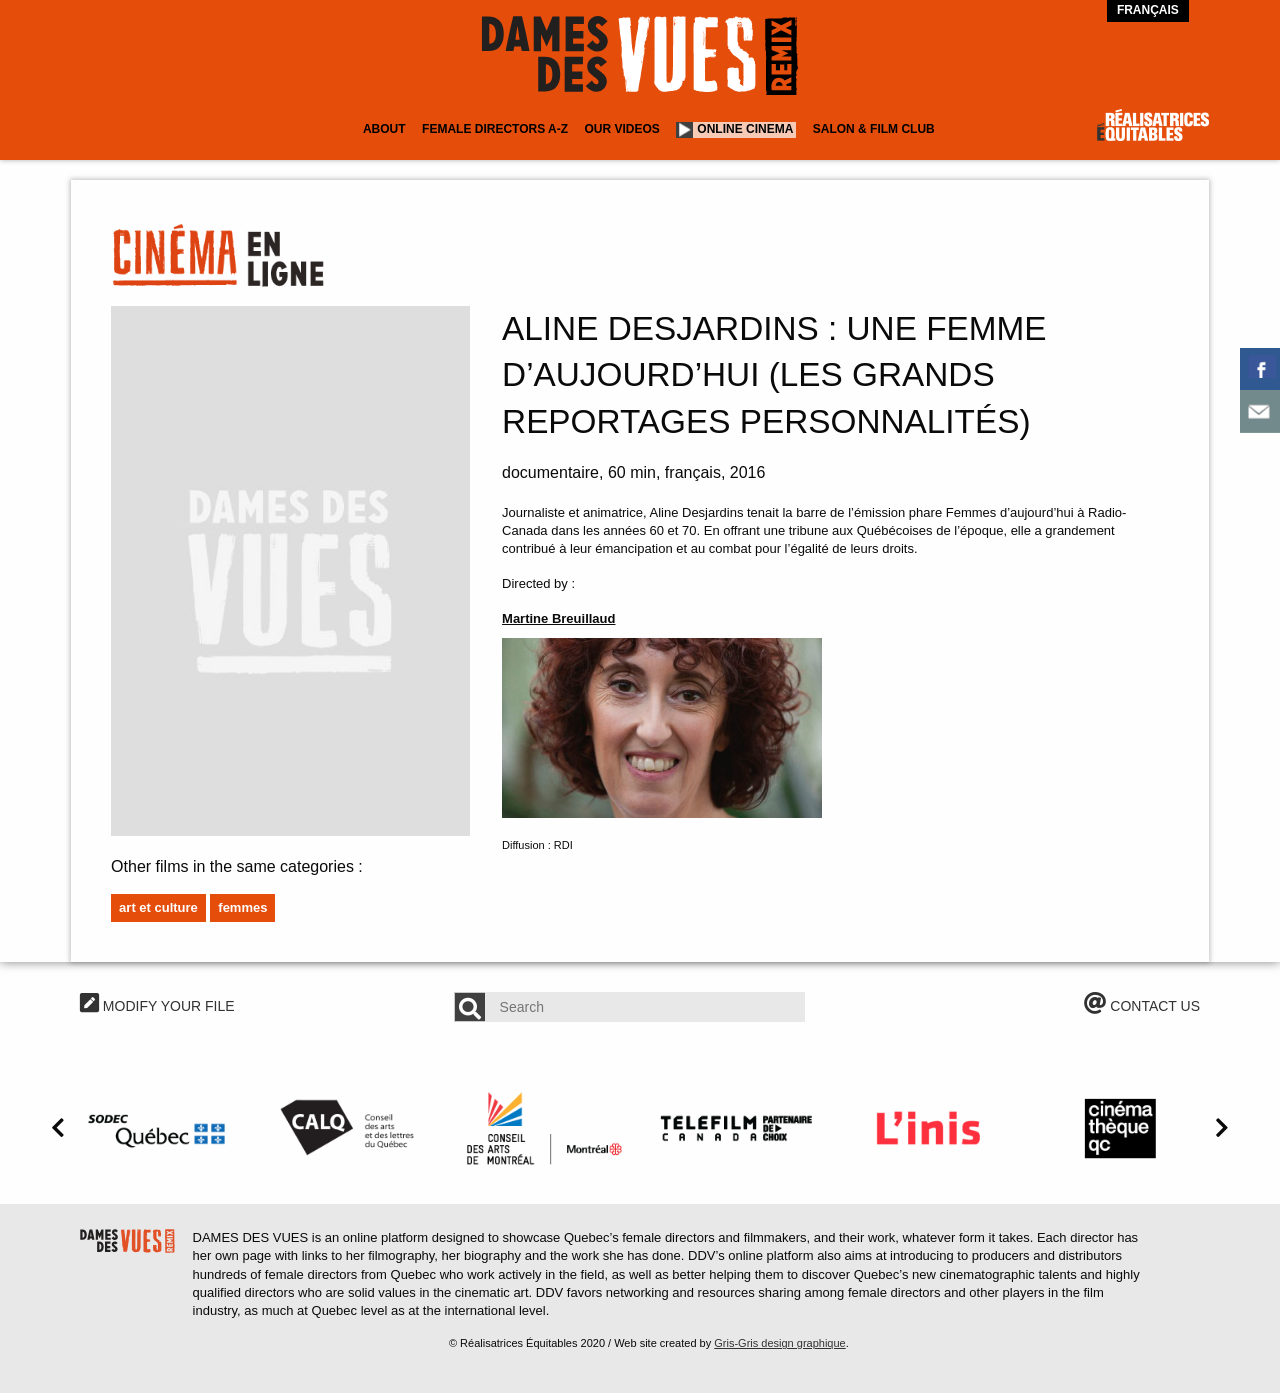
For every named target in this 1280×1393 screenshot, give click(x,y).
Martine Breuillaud (558, 618)
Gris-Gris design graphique (779, 1343)
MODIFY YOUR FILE (157, 1006)
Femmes (242, 907)
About (384, 129)
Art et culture (158, 907)
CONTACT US (1142, 1006)
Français (1148, 10)
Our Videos (622, 129)
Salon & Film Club (874, 129)
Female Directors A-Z (495, 129)
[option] (160, 1128)
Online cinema (745, 129)
